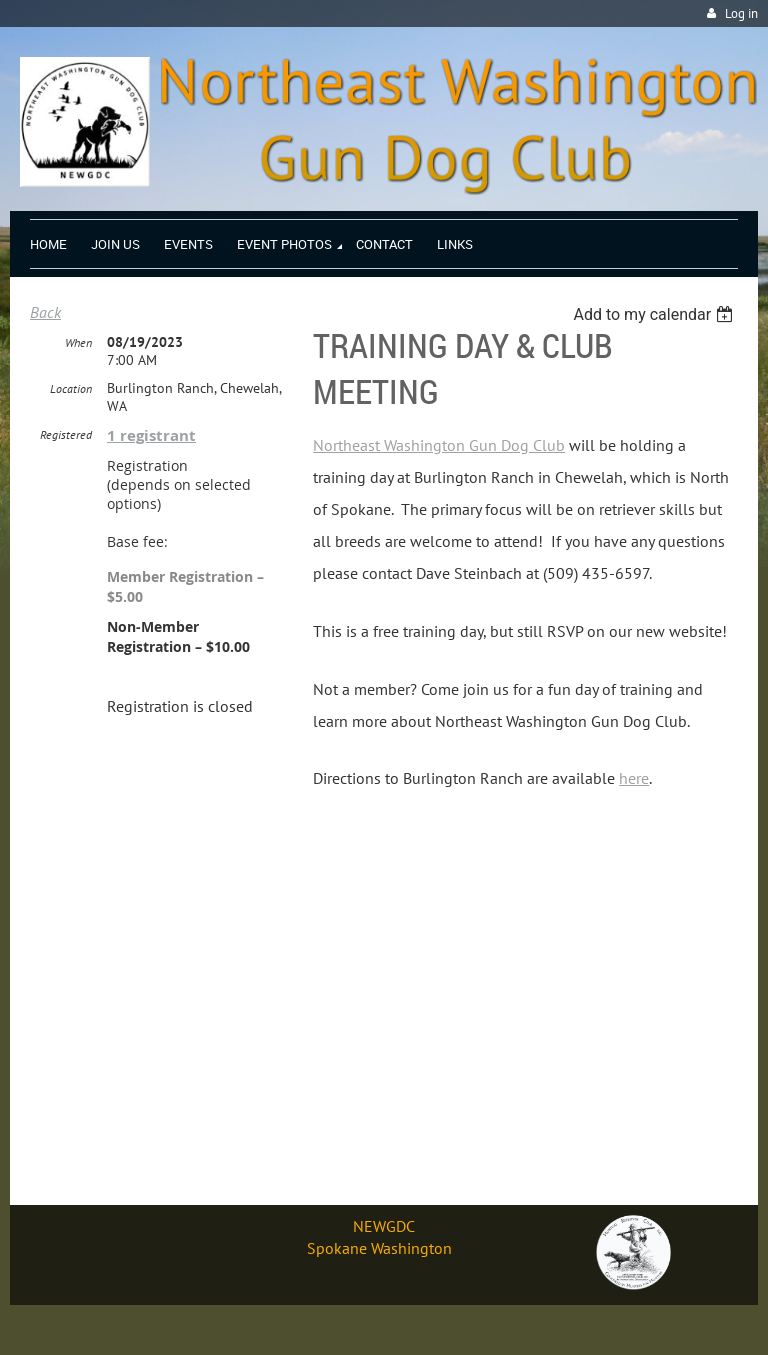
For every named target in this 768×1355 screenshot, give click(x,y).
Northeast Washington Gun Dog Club (439, 445)
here (634, 778)
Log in (741, 13)
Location (71, 388)
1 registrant (151, 435)
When (78, 342)
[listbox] (655, 314)
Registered (66, 434)
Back (45, 312)
